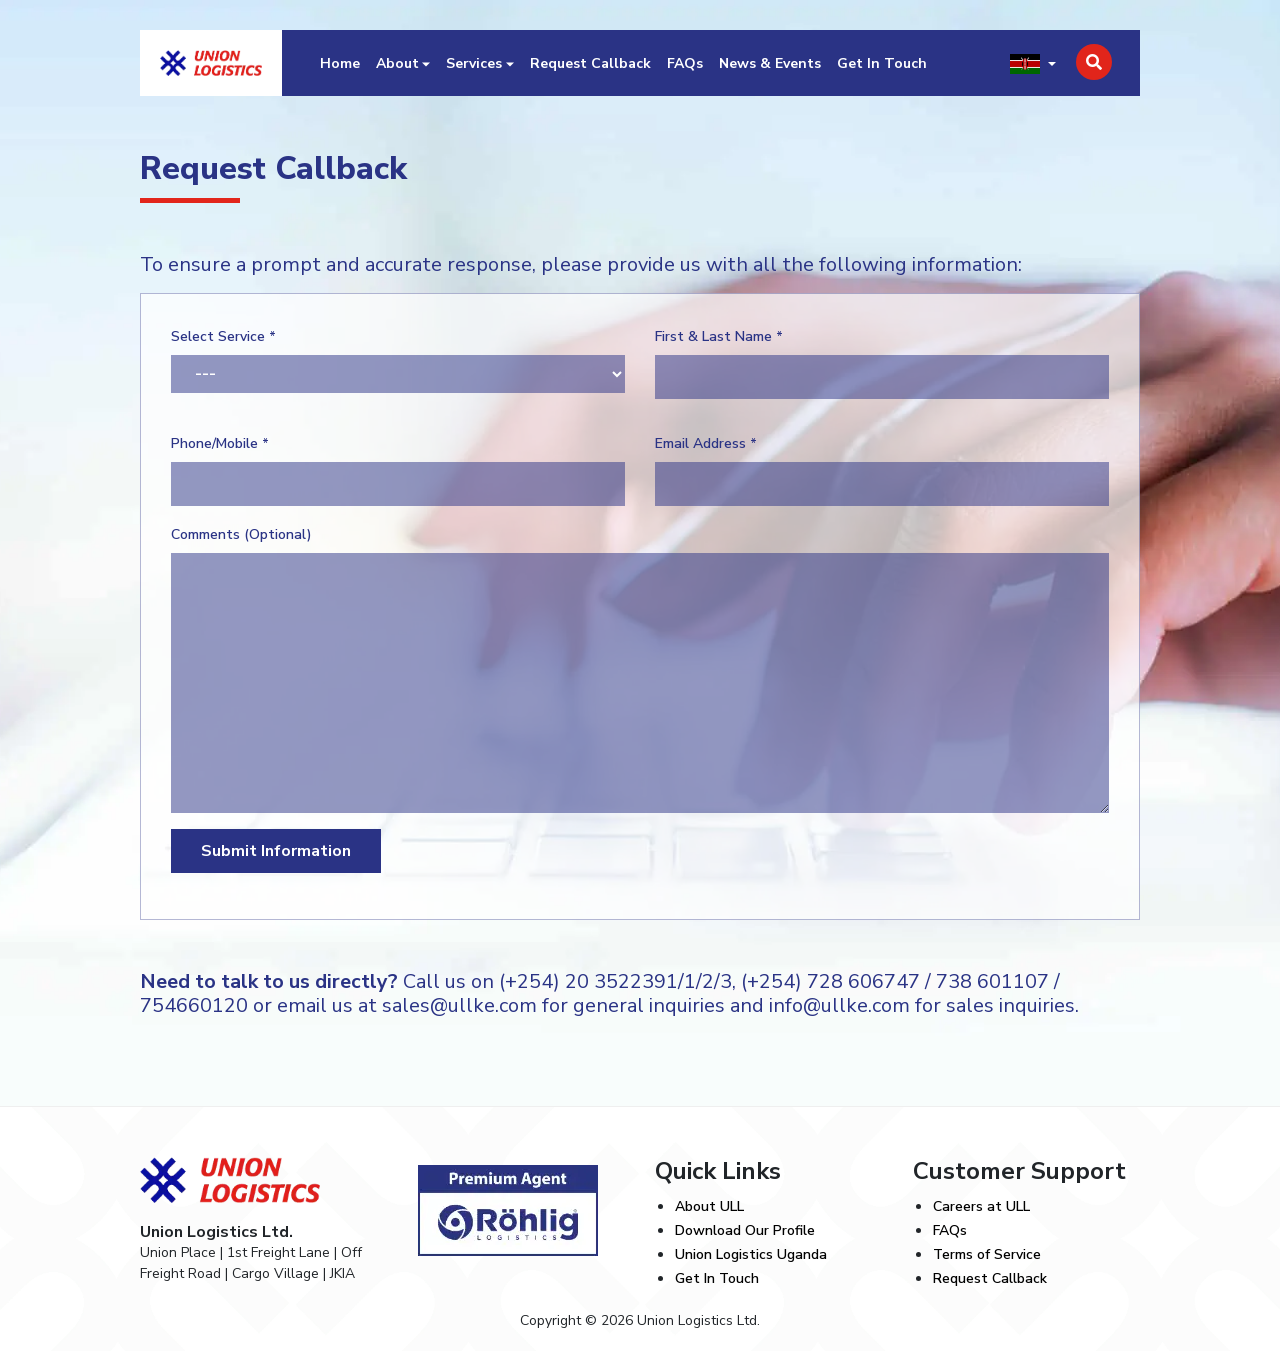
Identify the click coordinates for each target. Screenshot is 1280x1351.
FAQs (685, 63)
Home (340, 63)
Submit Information (276, 851)
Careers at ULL (981, 1206)
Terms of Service (987, 1254)
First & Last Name (719, 336)
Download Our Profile (745, 1230)
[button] (1033, 63)
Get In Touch (882, 63)
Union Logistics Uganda (751, 1254)
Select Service (223, 336)
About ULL (709, 1206)
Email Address (706, 443)
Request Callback (590, 63)
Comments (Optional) (241, 534)
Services (474, 63)
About (397, 63)
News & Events (770, 63)
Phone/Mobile (220, 443)
